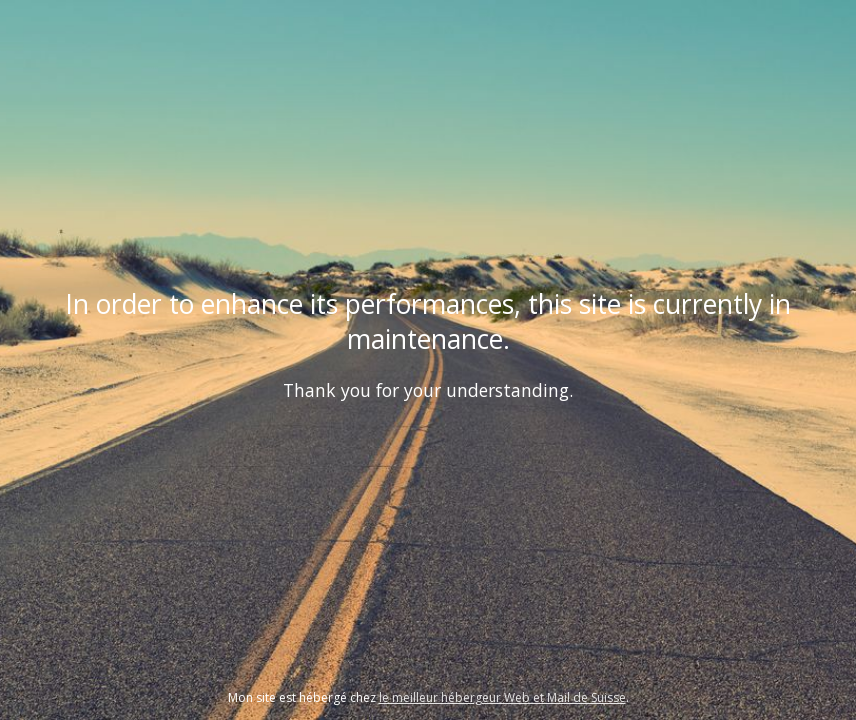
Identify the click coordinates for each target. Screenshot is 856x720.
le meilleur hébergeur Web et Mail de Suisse (502, 697)
